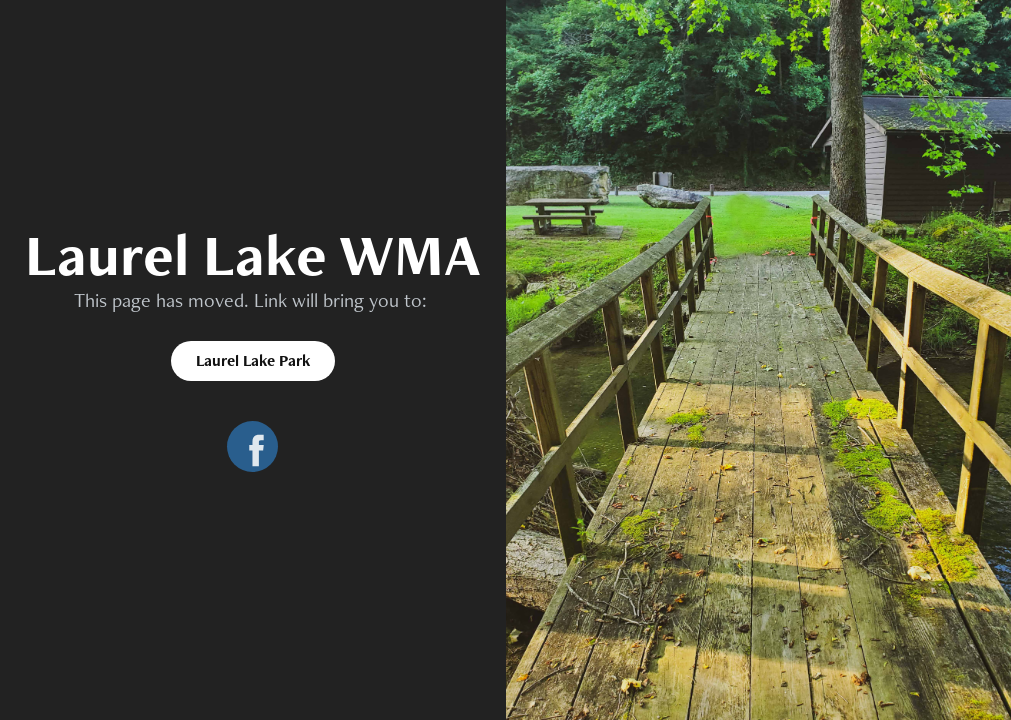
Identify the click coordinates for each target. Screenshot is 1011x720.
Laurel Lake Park (253, 360)
